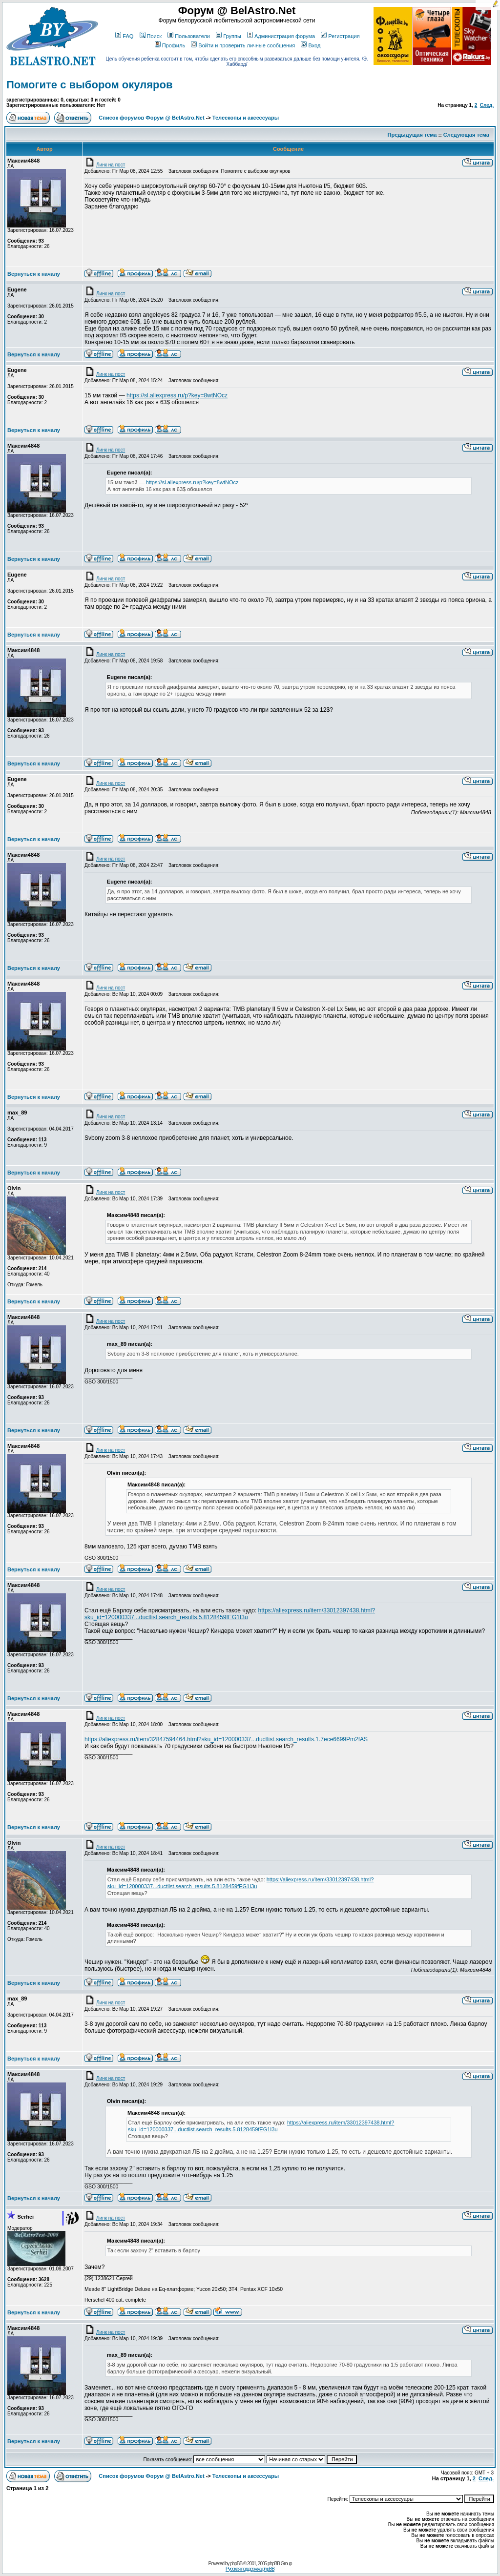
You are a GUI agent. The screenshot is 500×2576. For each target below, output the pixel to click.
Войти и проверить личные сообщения (243, 45)
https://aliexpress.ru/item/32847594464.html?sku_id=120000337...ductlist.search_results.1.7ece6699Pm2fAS (226, 1739)
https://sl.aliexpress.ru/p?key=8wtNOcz (177, 395)
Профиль (170, 45)
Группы (228, 36)
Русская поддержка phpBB (250, 2569)
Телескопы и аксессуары (245, 118)
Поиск (151, 36)
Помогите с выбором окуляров (89, 85)
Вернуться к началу (33, 274)
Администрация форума (281, 36)
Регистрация (340, 36)
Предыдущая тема (412, 135)
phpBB (236, 2563)
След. (487, 105)
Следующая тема (466, 135)
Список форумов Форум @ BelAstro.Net (151, 118)
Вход (310, 45)
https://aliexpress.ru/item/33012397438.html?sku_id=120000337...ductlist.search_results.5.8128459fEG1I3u (229, 1614)
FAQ (124, 36)
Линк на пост (104, 164)
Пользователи (188, 36)
